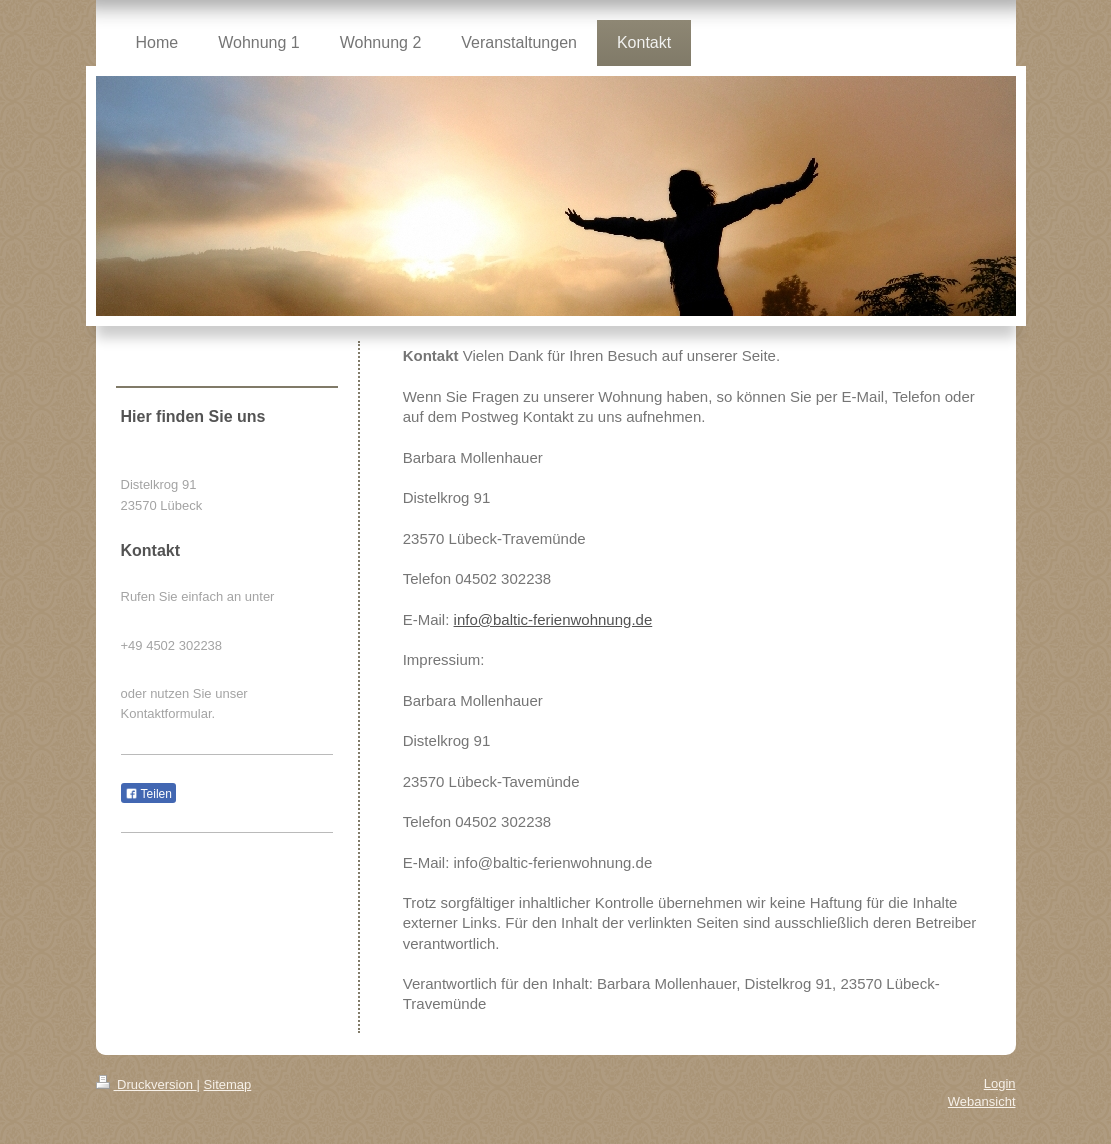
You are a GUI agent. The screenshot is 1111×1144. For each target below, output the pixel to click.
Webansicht (982, 1101)
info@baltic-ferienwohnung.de (553, 619)
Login (1000, 1083)
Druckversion (146, 1084)
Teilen (148, 794)
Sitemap (228, 1084)
